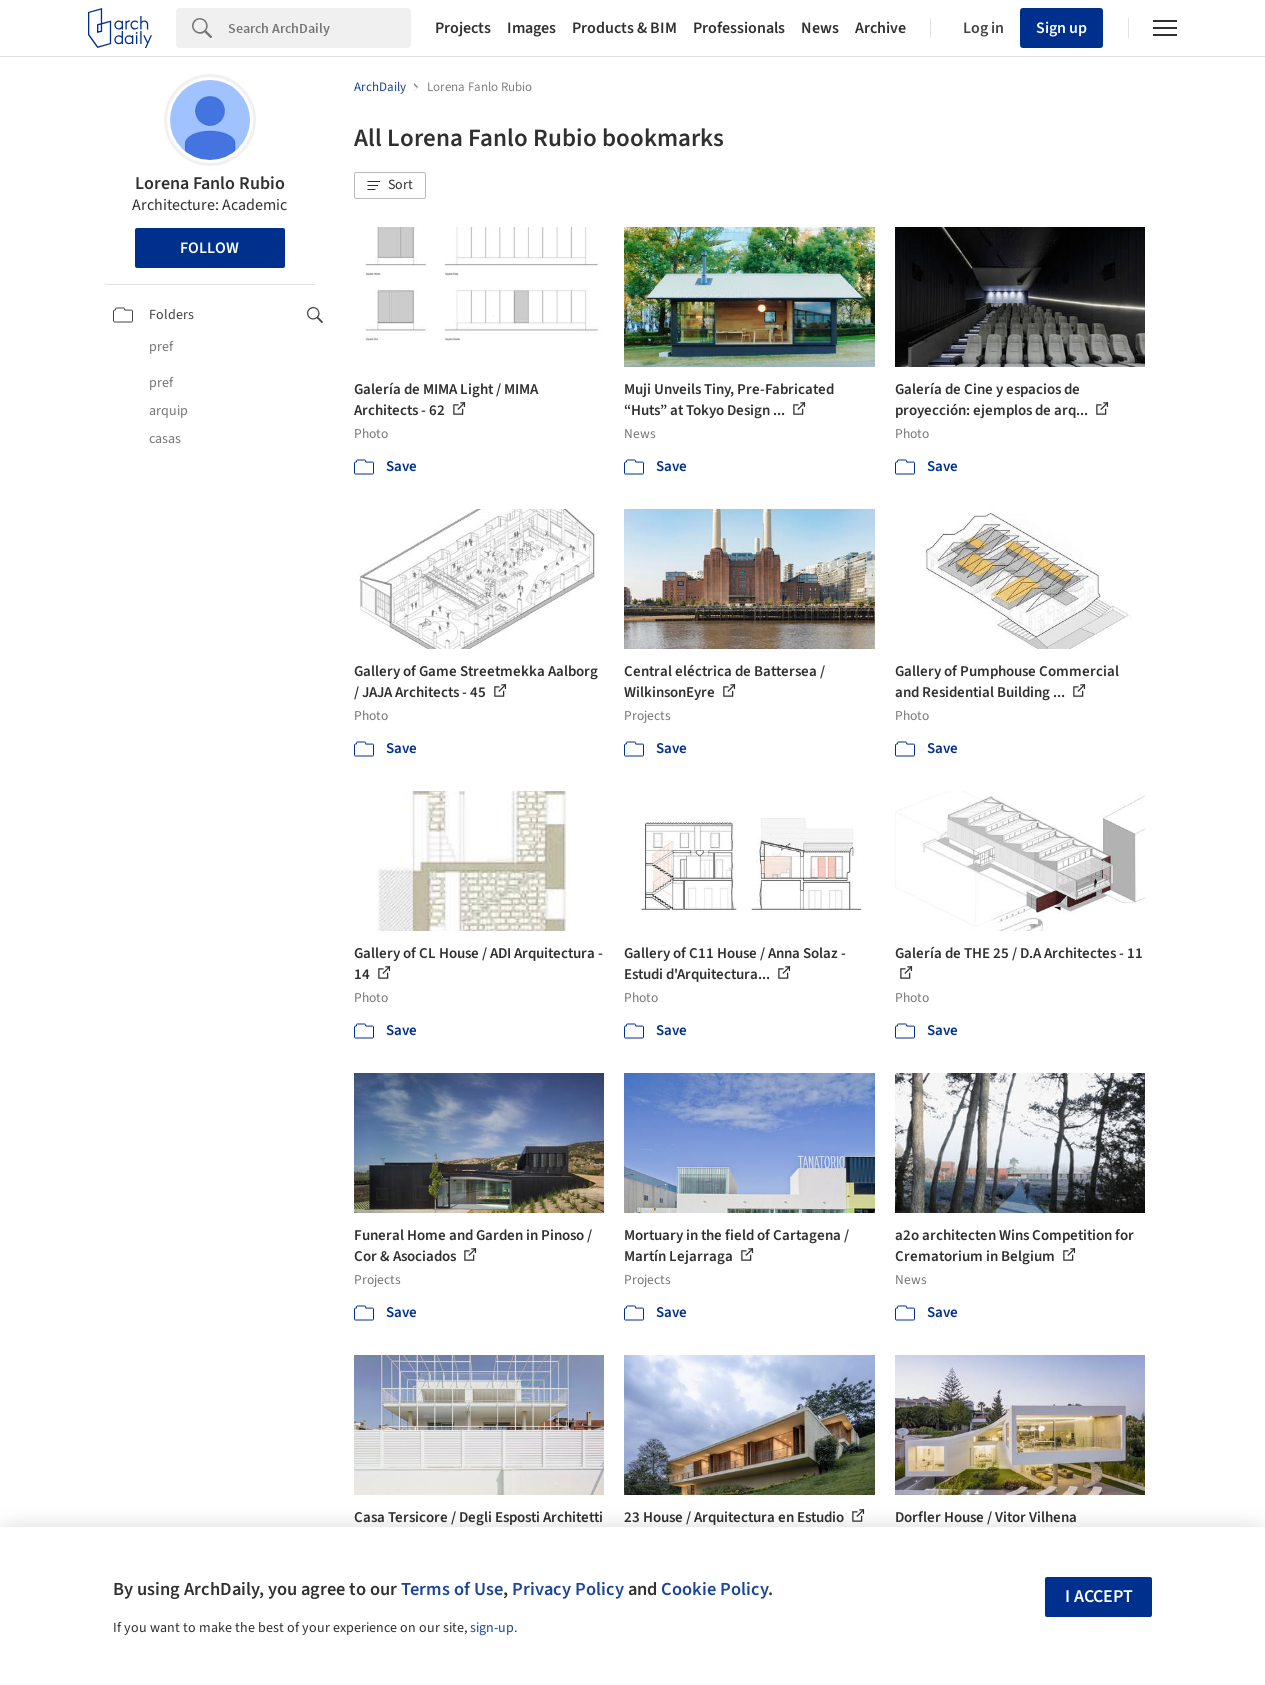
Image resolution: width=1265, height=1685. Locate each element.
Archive (880, 28)
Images (531, 28)
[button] (390, 186)
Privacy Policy (568, 1589)
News (820, 28)
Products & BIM (624, 28)
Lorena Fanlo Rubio (210, 183)
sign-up (492, 1628)
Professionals (739, 28)
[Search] (319, 28)
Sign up (1061, 28)
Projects (463, 28)
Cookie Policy (714, 1589)
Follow (209, 248)
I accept (1099, 1596)
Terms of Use (452, 1589)
